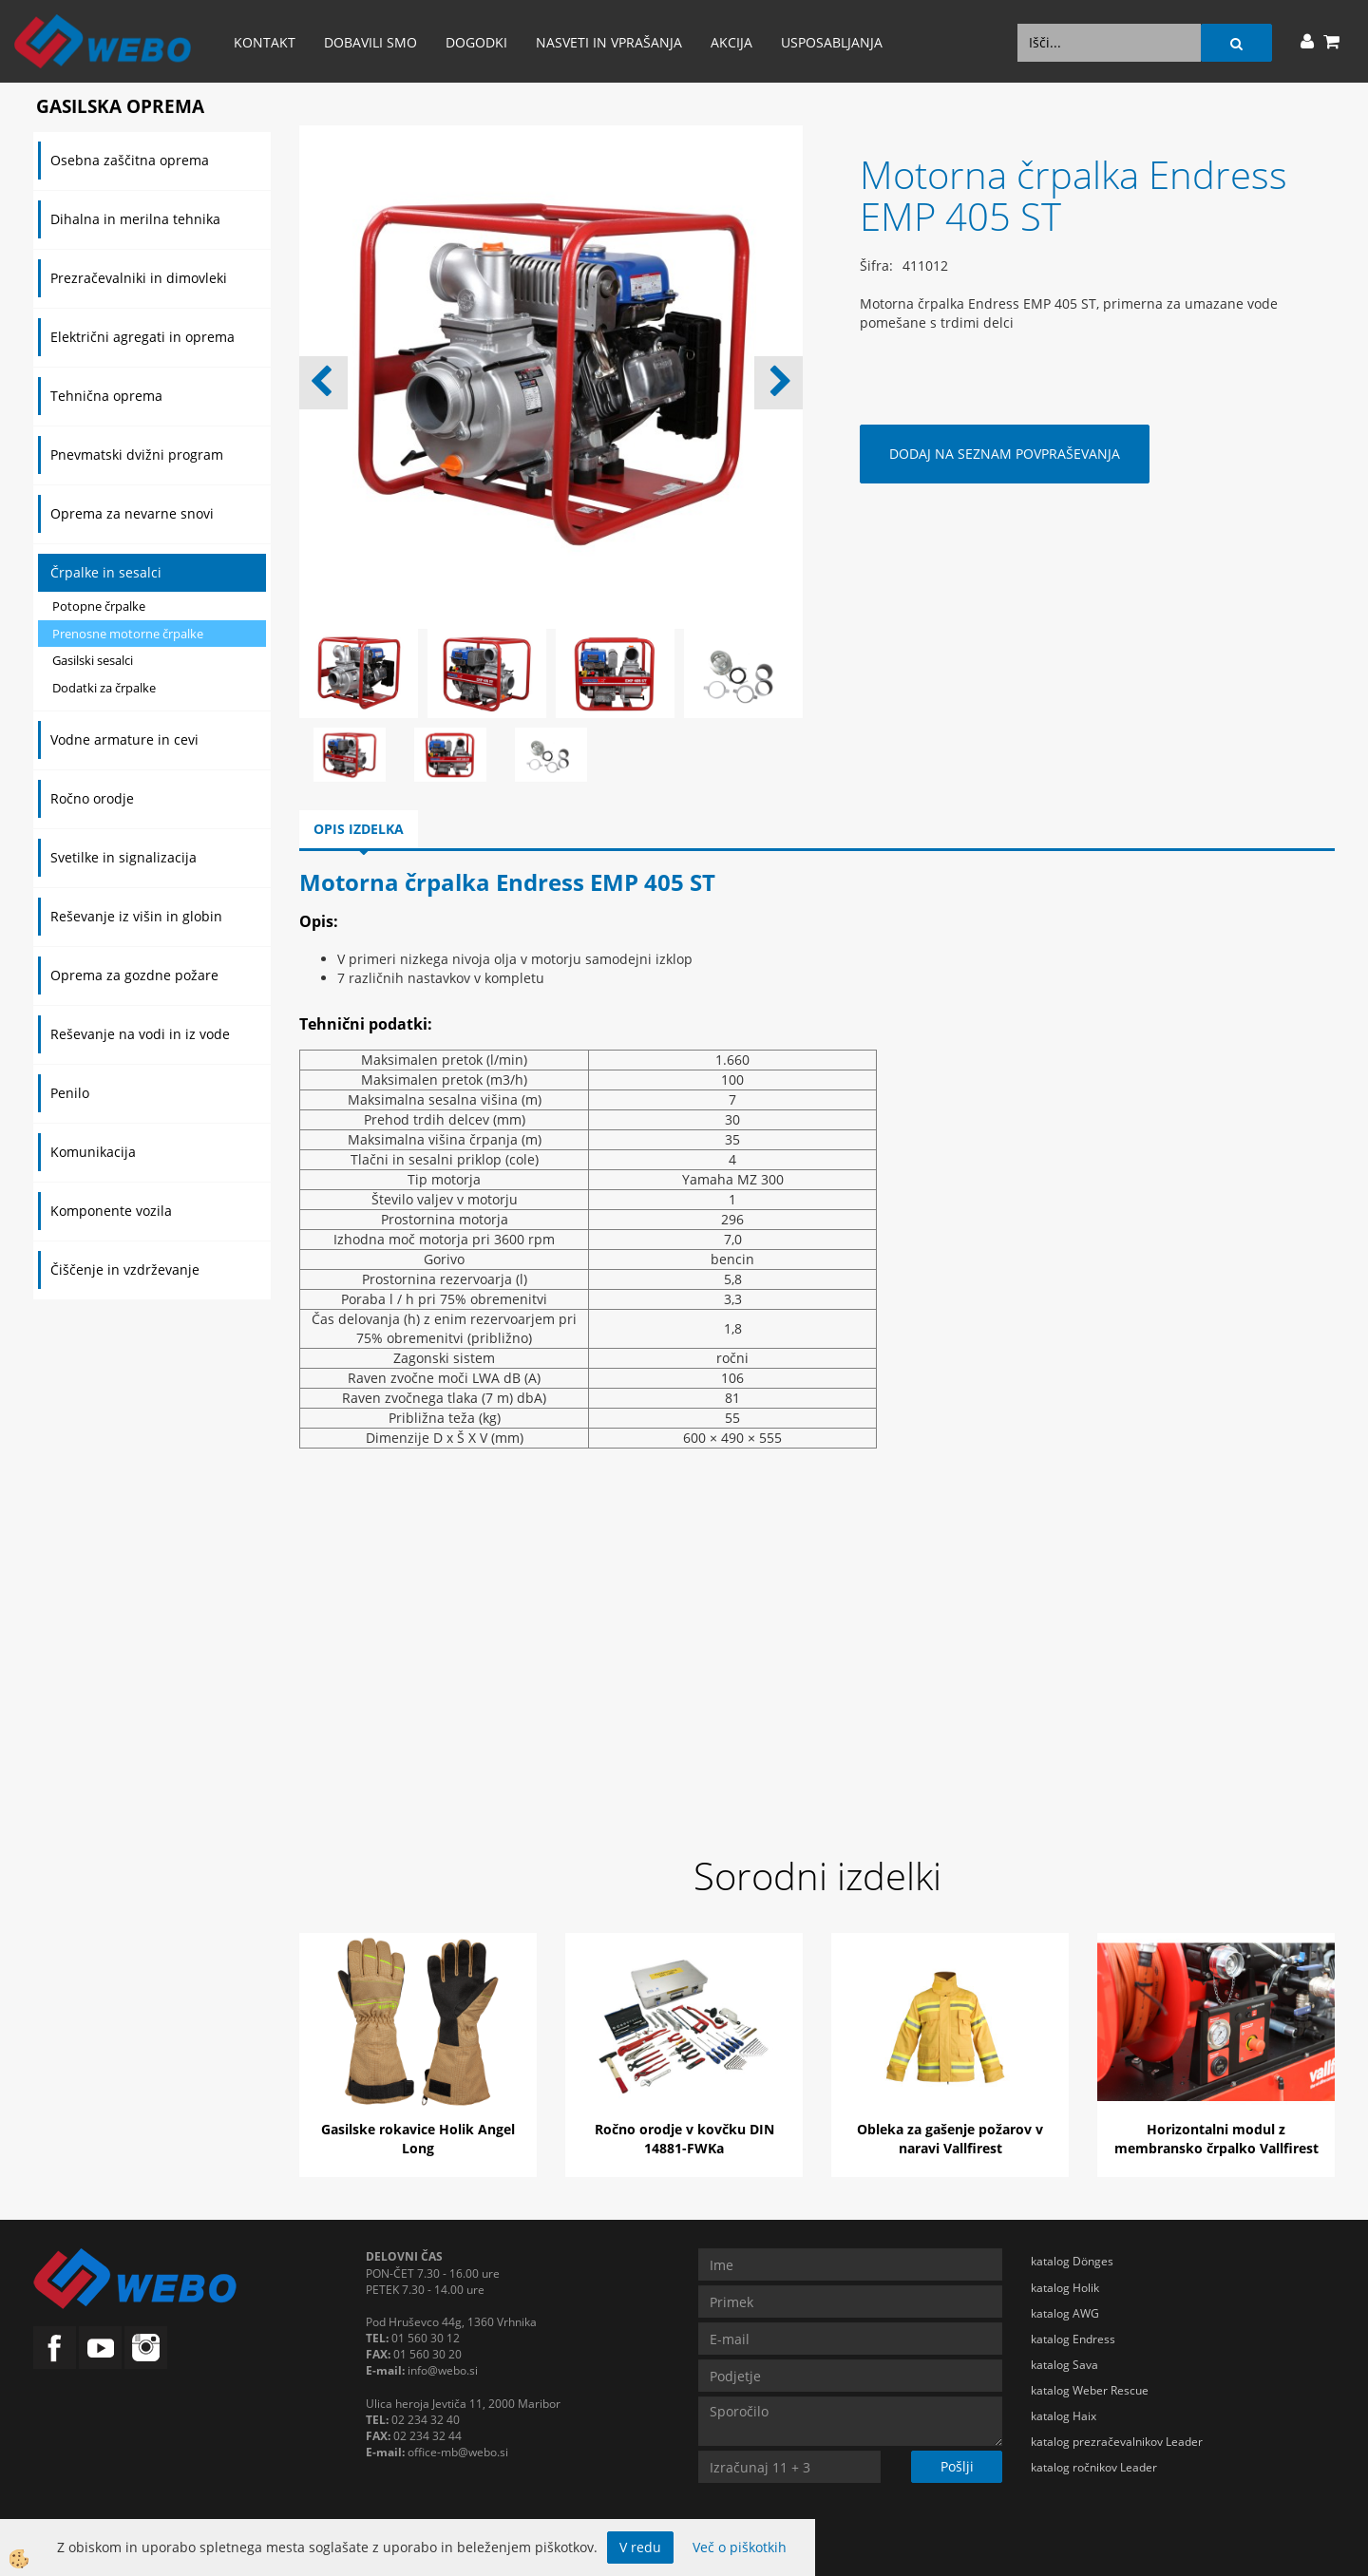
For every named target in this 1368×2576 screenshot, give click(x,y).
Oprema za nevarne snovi (132, 513)
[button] (778, 382)
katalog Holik (1065, 2288)
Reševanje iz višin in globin (136, 916)
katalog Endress (1073, 2339)
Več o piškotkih (740, 2547)
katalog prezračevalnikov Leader (1117, 2442)
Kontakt (264, 42)
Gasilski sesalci (92, 660)
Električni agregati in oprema (142, 337)
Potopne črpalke (98, 606)
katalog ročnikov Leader (1094, 2467)
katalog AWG (1065, 2313)
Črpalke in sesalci (106, 572)
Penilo (69, 1093)
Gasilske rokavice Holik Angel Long (418, 2138)
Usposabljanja (832, 42)
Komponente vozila (111, 1211)
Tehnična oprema (106, 396)
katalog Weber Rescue (1090, 2390)
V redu (640, 2547)
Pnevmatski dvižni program (136, 454)
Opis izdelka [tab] (359, 829)
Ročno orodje (92, 798)
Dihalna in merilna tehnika (135, 219)
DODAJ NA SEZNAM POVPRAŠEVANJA (1004, 454)
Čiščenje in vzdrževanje (125, 1269)
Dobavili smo (370, 42)
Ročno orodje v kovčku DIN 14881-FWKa (684, 2138)
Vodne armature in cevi (124, 739)
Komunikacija (93, 1152)
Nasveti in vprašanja (609, 42)
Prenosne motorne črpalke (127, 633)
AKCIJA (731, 42)
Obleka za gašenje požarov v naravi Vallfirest (950, 2138)
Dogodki (476, 42)
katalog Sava (1064, 2365)
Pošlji (957, 2466)
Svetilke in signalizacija (123, 857)
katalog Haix (1063, 2416)
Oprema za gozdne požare (134, 975)
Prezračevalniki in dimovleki (138, 278)
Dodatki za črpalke (104, 687)
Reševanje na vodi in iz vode (140, 1034)
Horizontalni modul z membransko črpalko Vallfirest (1216, 2138)
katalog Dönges (1072, 2261)
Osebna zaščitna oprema (129, 160)
